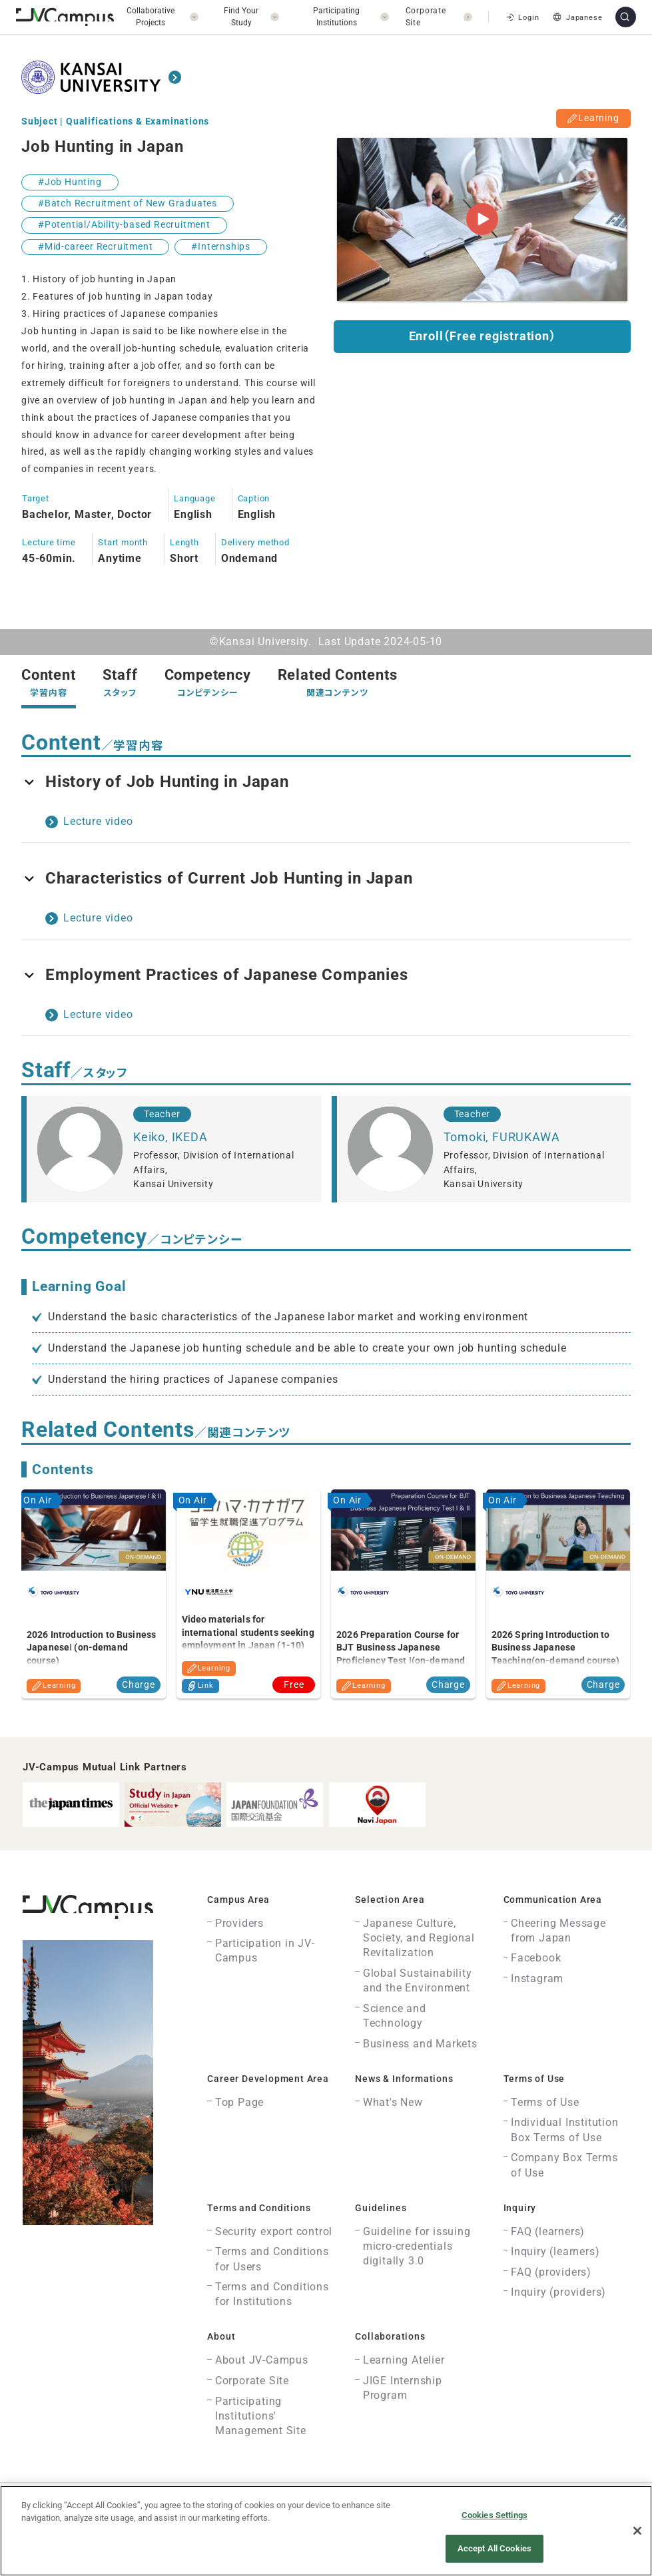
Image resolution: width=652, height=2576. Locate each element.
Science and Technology (394, 2015)
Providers (239, 1923)
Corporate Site (252, 2380)
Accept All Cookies (494, 2548)
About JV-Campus (261, 2360)
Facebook (536, 1957)
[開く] (156, 16)
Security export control (273, 2231)
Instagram (537, 1978)
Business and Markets (420, 2043)
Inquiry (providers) (558, 2292)
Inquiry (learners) (555, 2251)
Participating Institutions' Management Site (260, 2416)
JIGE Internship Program (402, 2388)
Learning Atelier (404, 2360)
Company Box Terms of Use (564, 2165)
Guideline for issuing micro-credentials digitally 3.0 (417, 2246)
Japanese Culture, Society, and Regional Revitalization (419, 1938)
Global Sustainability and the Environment (417, 1980)
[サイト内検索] (625, 17)
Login (521, 17)
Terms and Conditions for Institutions (272, 2294)
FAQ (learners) (548, 2231)
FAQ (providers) (551, 2272)
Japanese (576, 17)
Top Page (239, 2102)
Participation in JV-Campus (265, 1950)
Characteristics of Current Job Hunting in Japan (217, 878)
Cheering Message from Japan (558, 1930)
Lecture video (98, 821)
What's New (393, 2102)
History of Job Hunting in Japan (155, 781)
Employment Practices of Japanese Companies (214, 974)
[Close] (637, 2530)
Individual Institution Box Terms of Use (565, 2129)
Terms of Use (545, 2102)
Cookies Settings (494, 2515)
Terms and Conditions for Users (272, 2258)
